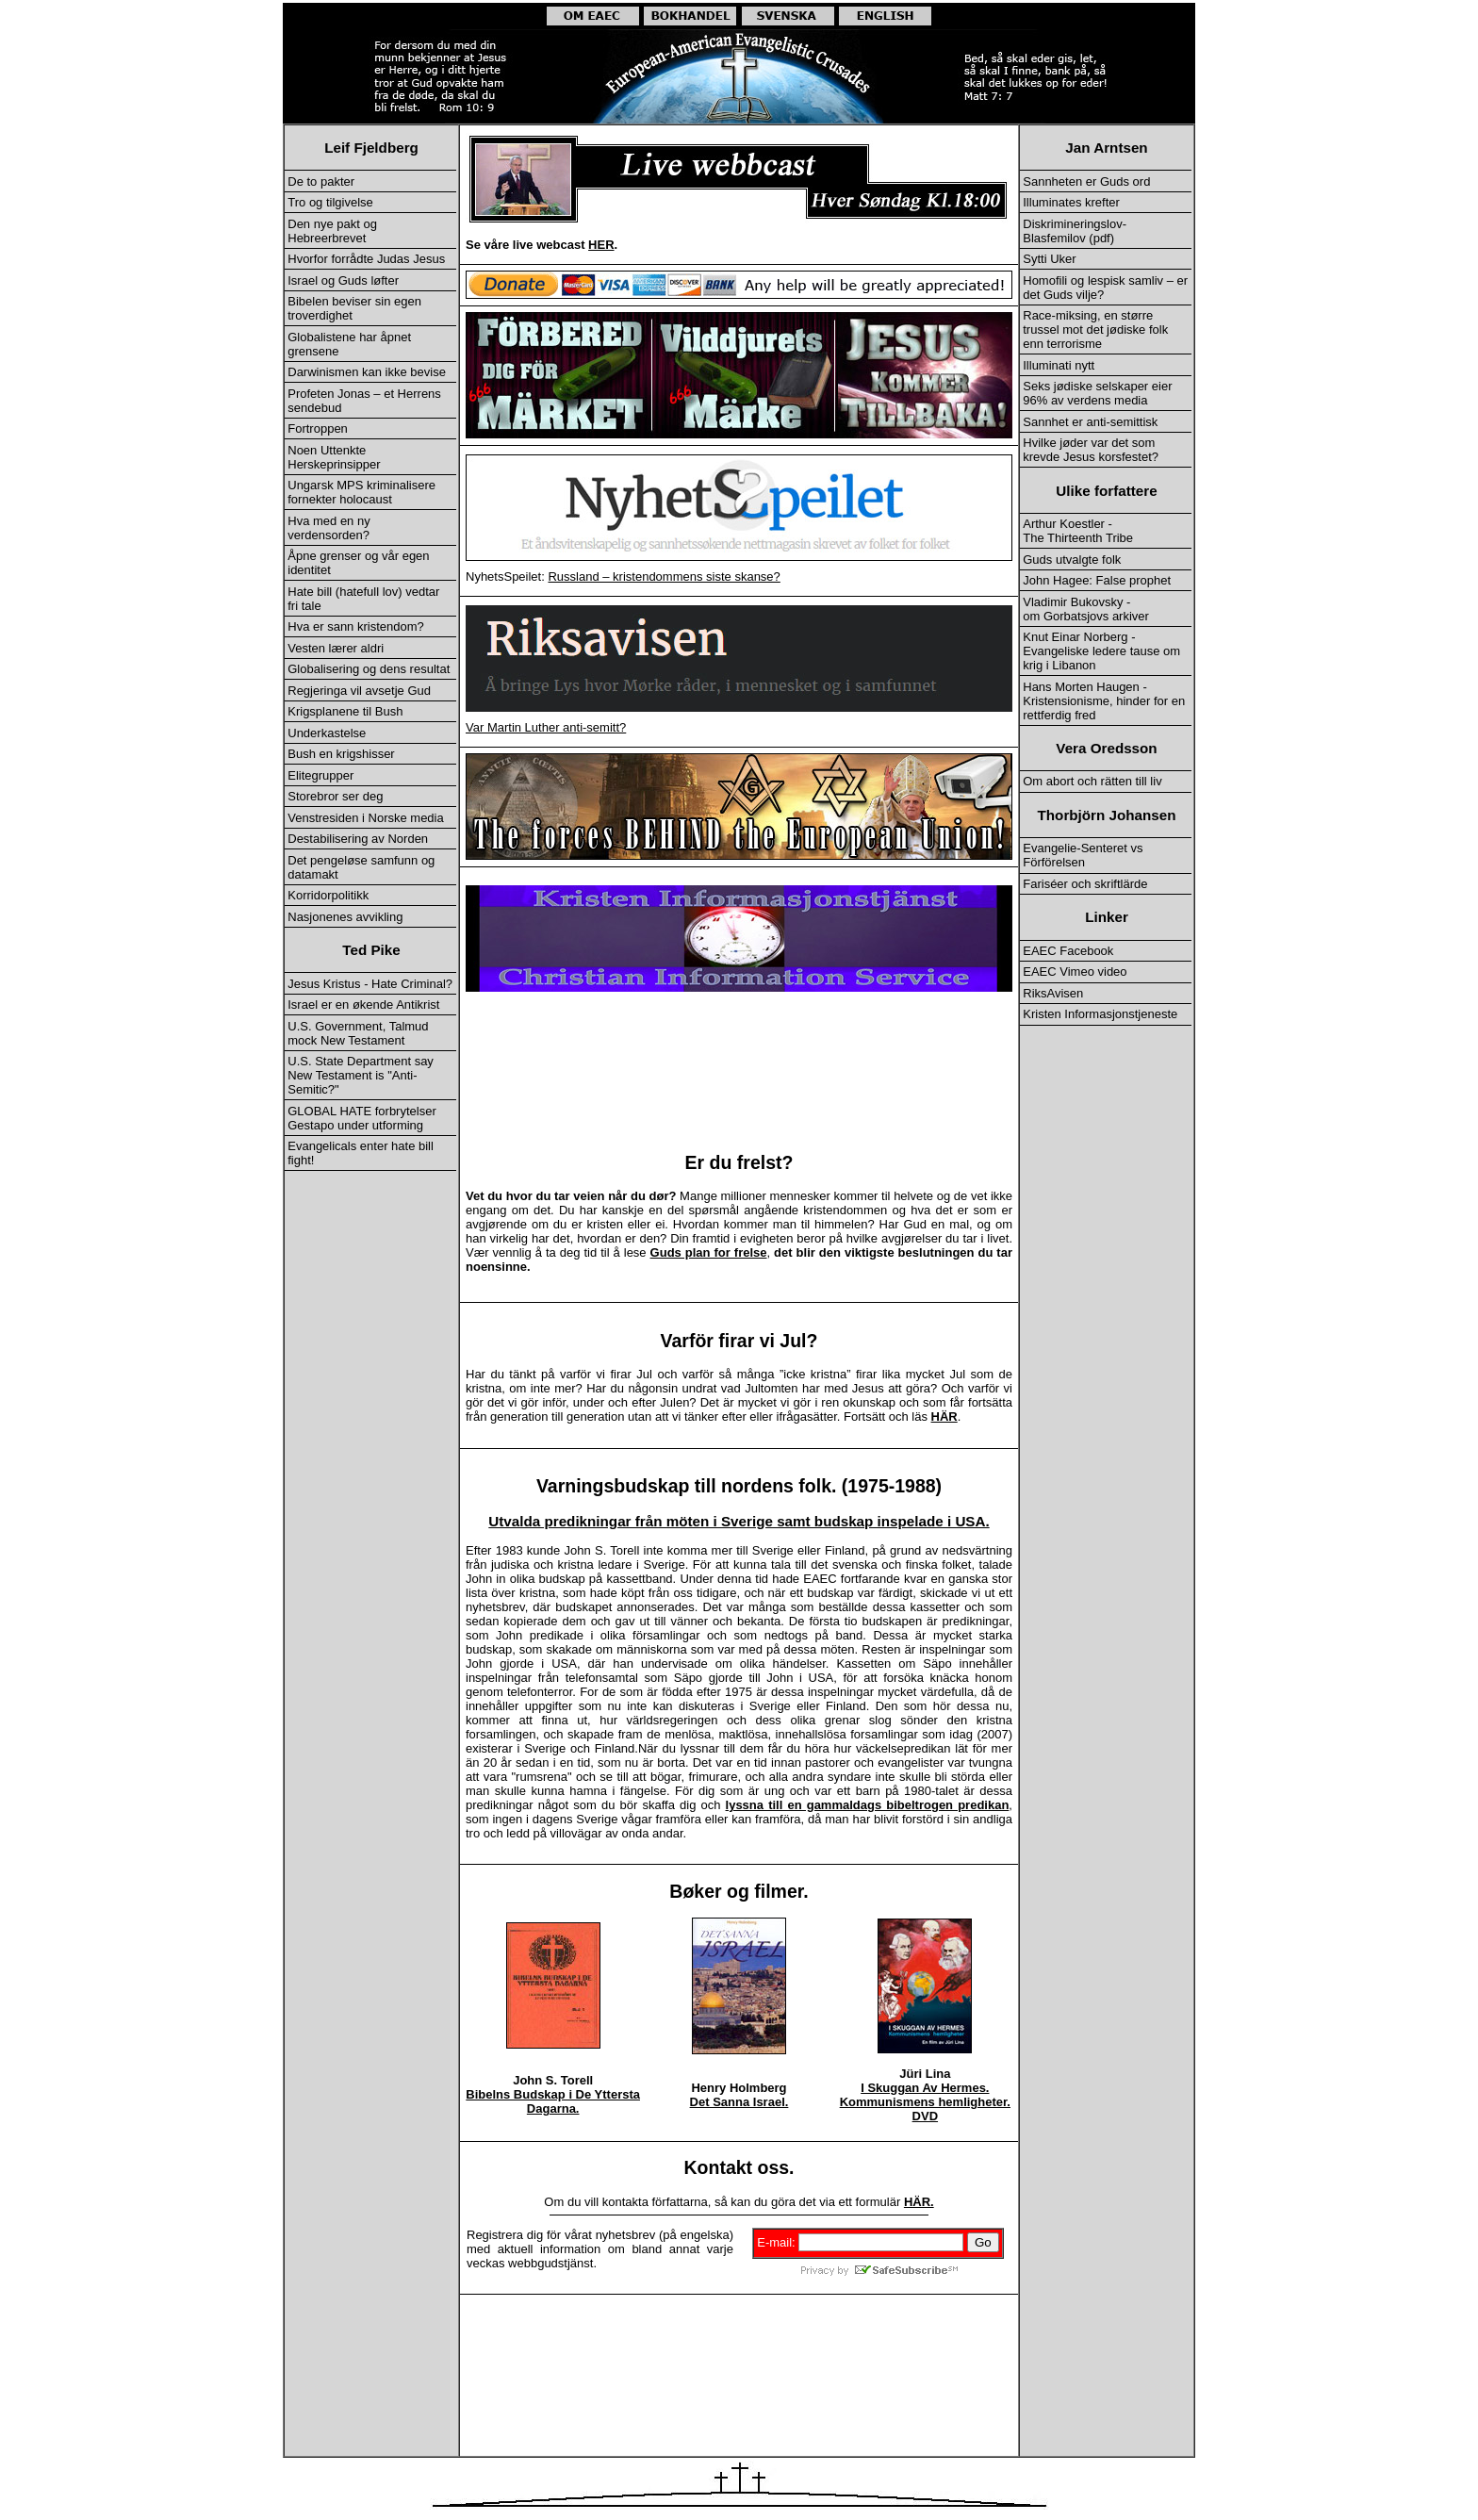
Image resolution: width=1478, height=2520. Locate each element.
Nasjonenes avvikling (344, 917)
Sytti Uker (1049, 259)
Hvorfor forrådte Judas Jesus (366, 259)
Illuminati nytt (1058, 365)
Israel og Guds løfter (343, 280)
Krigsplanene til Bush (344, 711)
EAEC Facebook (1068, 951)
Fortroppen (317, 428)
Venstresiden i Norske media (365, 818)
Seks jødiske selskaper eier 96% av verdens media (1097, 393)
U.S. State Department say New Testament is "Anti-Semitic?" (360, 1075)
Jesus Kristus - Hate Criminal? (369, 984)
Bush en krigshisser (340, 754)
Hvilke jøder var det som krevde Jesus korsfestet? (1090, 450)
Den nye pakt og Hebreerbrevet (332, 231)
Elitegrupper (320, 775)
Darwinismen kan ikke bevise (366, 372)
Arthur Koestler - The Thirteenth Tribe (1078, 531)
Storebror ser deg (335, 796)
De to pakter (320, 181)
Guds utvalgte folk (1072, 559)
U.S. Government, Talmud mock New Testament (357, 1033)
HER (601, 245)
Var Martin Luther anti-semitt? (546, 727)
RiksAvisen (1053, 993)
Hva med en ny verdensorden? (328, 528)
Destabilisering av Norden (357, 839)
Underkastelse (326, 733)
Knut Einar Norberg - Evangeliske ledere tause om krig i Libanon (1101, 651)
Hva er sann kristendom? (355, 626)
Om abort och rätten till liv (1092, 781)
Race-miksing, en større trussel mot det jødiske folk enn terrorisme (1095, 329)
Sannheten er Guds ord (1086, 181)
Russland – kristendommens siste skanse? (664, 576)
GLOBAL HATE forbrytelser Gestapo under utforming (361, 1118)
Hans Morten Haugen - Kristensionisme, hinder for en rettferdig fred (1104, 701)
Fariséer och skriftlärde (1085, 884)
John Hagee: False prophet (1097, 580)
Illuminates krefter (1071, 202)
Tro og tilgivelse (330, 202)
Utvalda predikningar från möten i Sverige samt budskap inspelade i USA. (738, 1521)
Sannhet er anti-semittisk (1090, 422)
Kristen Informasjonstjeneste (1100, 1014)
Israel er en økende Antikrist (363, 1004)
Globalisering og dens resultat (368, 669)
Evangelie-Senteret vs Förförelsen (1082, 855)
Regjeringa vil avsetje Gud (359, 691)
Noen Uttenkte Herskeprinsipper (333, 457)
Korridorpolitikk (328, 895)
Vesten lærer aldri (335, 648)
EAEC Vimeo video (1074, 971)
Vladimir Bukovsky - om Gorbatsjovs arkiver (1086, 609)
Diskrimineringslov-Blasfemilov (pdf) (1074, 231)
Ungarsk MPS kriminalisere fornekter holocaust (361, 492)
